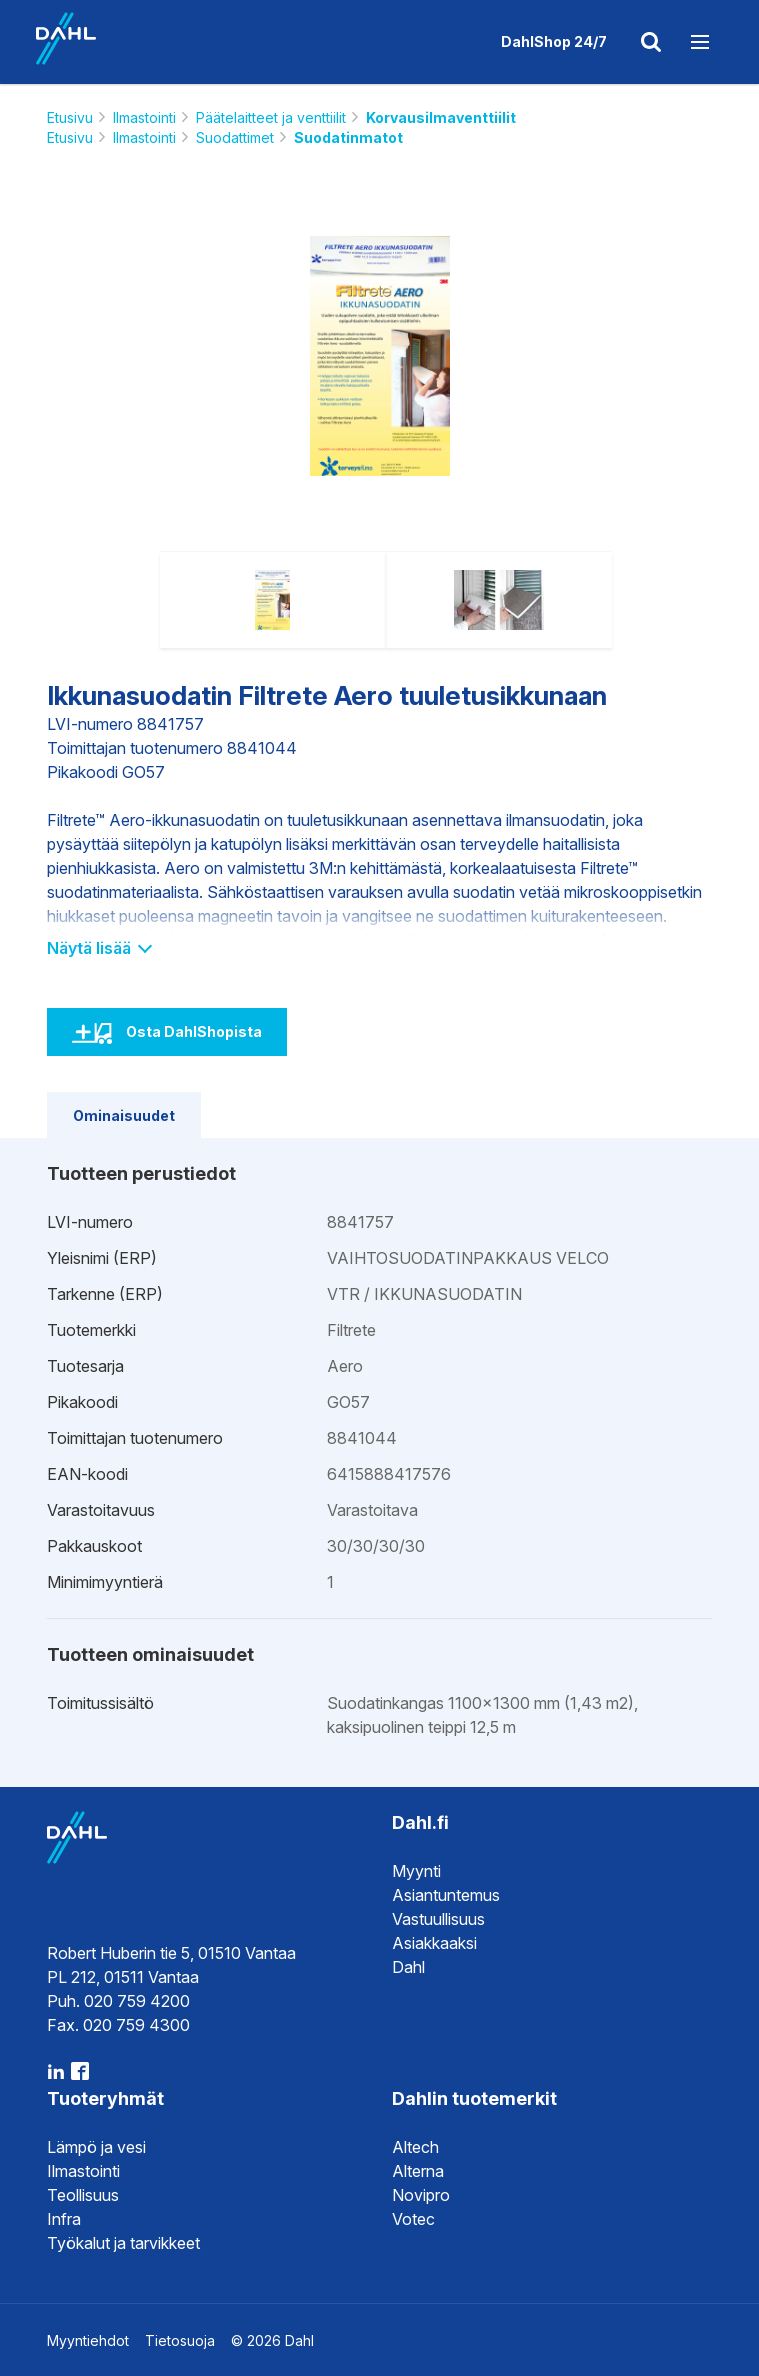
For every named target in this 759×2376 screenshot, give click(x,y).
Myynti (416, 1871)
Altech (415, 2147)
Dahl (408, 1967)
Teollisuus (83, 2195)
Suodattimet (235, 137)
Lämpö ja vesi (96, 2147)
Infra (64, 2219)
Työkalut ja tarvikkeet (123, 2243)
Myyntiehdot (88, 2340)
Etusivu (70, 117)
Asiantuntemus (446, 1895)
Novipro (421, 2195)
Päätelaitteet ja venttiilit (271, 117)
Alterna (418, 2171)
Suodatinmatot (348, 137)
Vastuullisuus (438, 1919)
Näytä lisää (98, 948)
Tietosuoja (180, 2340)
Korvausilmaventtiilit (441, 117)
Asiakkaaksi (434, 1943)
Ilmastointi (144, 117)
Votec (413, 2219)
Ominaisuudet (124, 1115)
